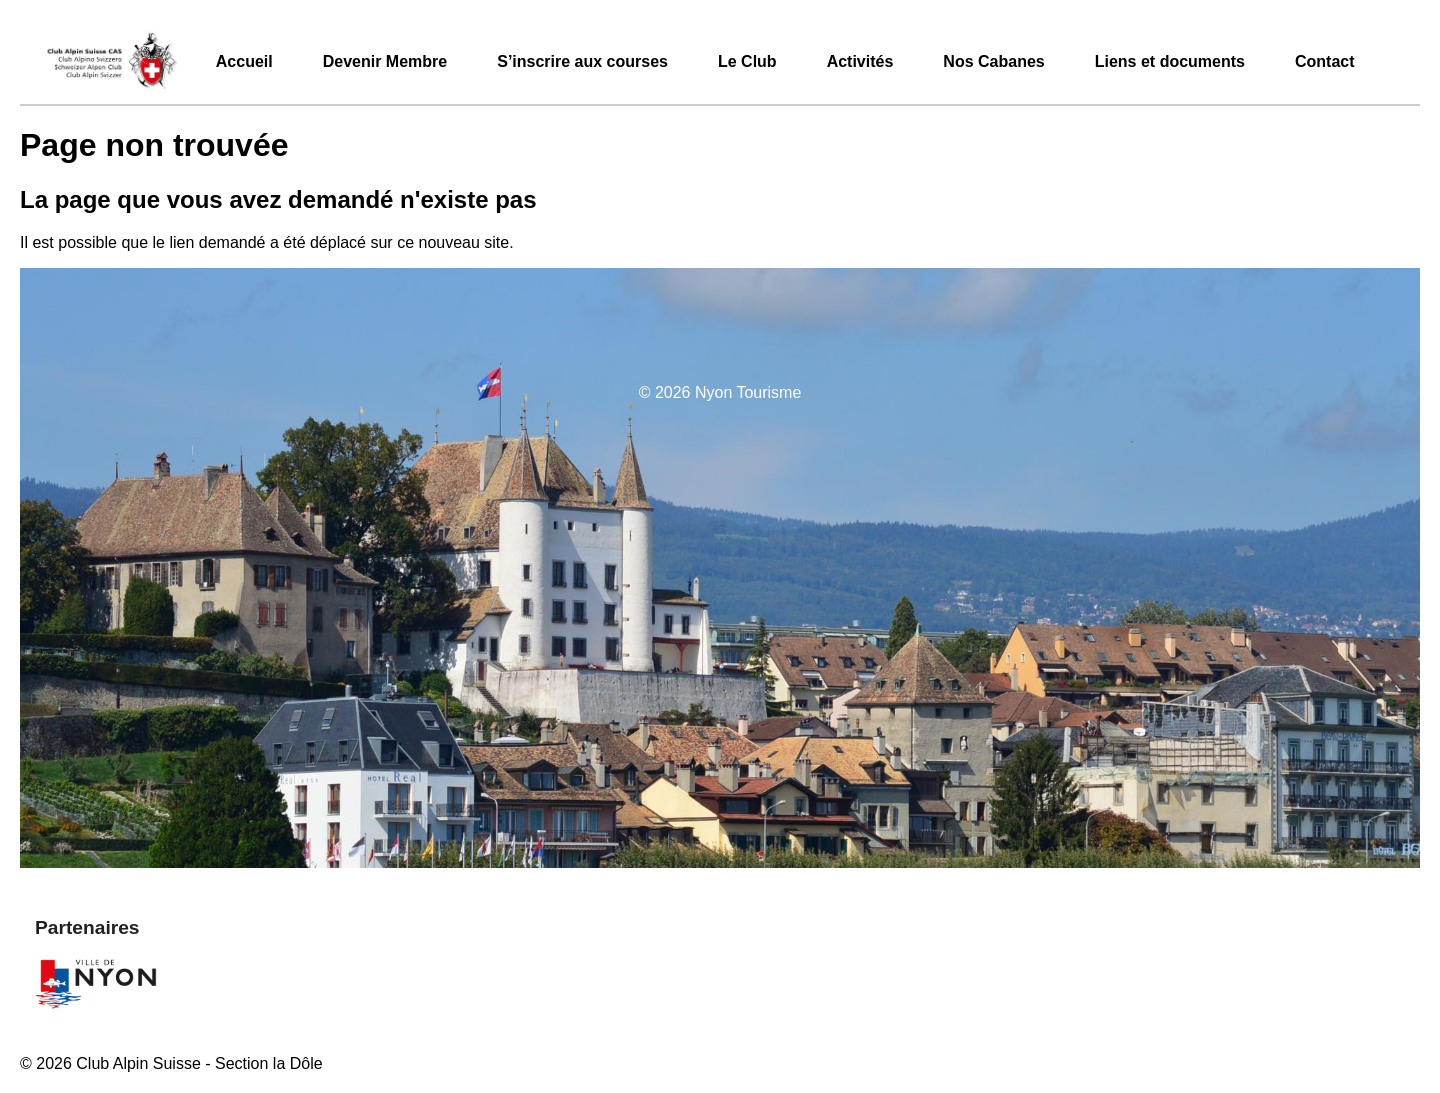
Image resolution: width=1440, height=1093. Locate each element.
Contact (1325, 61)
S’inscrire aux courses (582, 61)
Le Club (747, 61)
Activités (860, 61)
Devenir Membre (385, 61)
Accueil (244, 61)
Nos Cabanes (993, 61)
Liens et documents (1170, 61)
